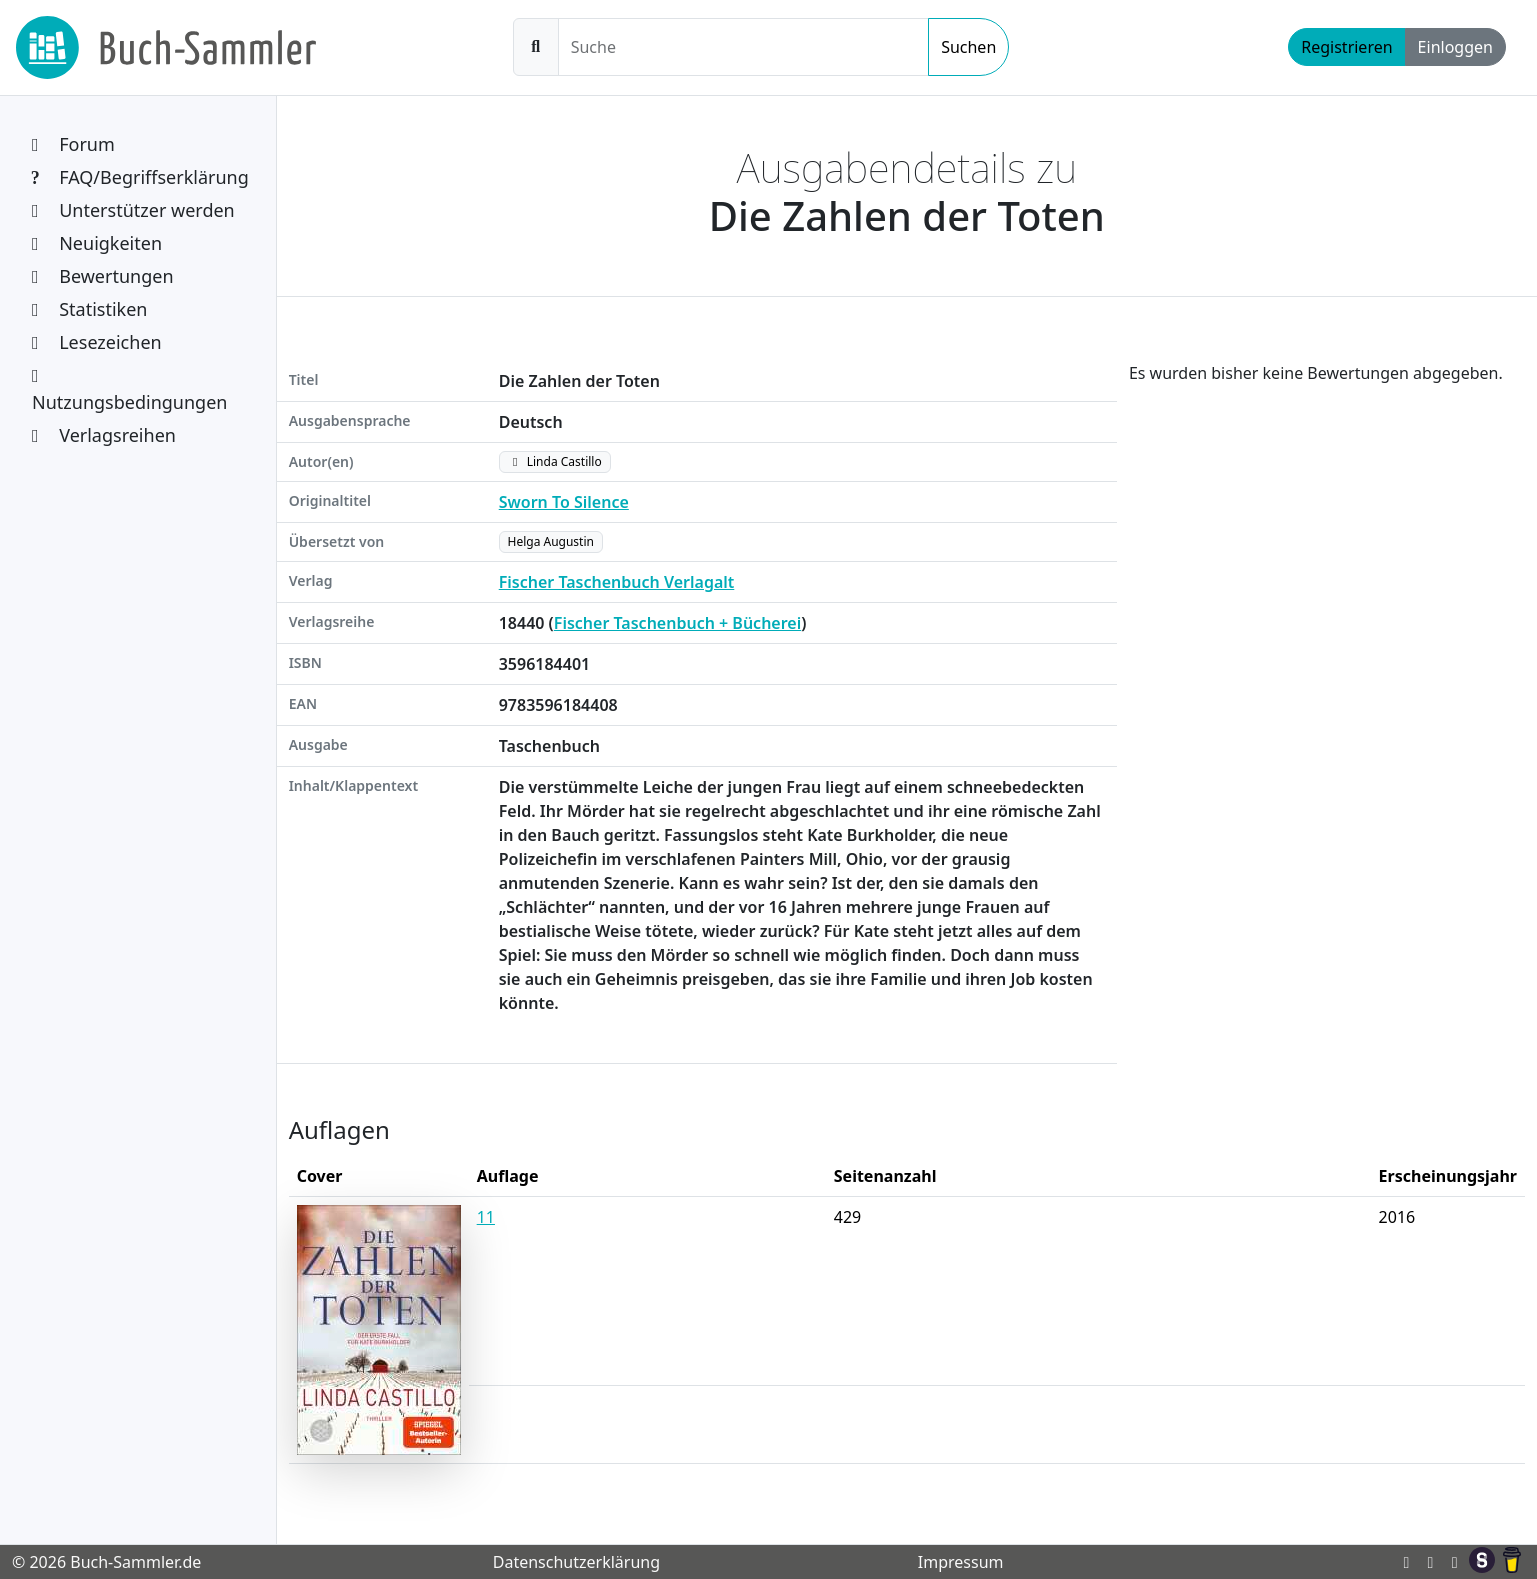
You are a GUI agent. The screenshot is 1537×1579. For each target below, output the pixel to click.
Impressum (961, 1562)
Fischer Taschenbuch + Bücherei (677, 623)
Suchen (968, 47)
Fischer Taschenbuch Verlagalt (617, 582)
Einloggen (1455, 47)
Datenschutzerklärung (576, 1562)
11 (486, 1217)
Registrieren (1346, 47)
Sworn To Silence (564, 502)
